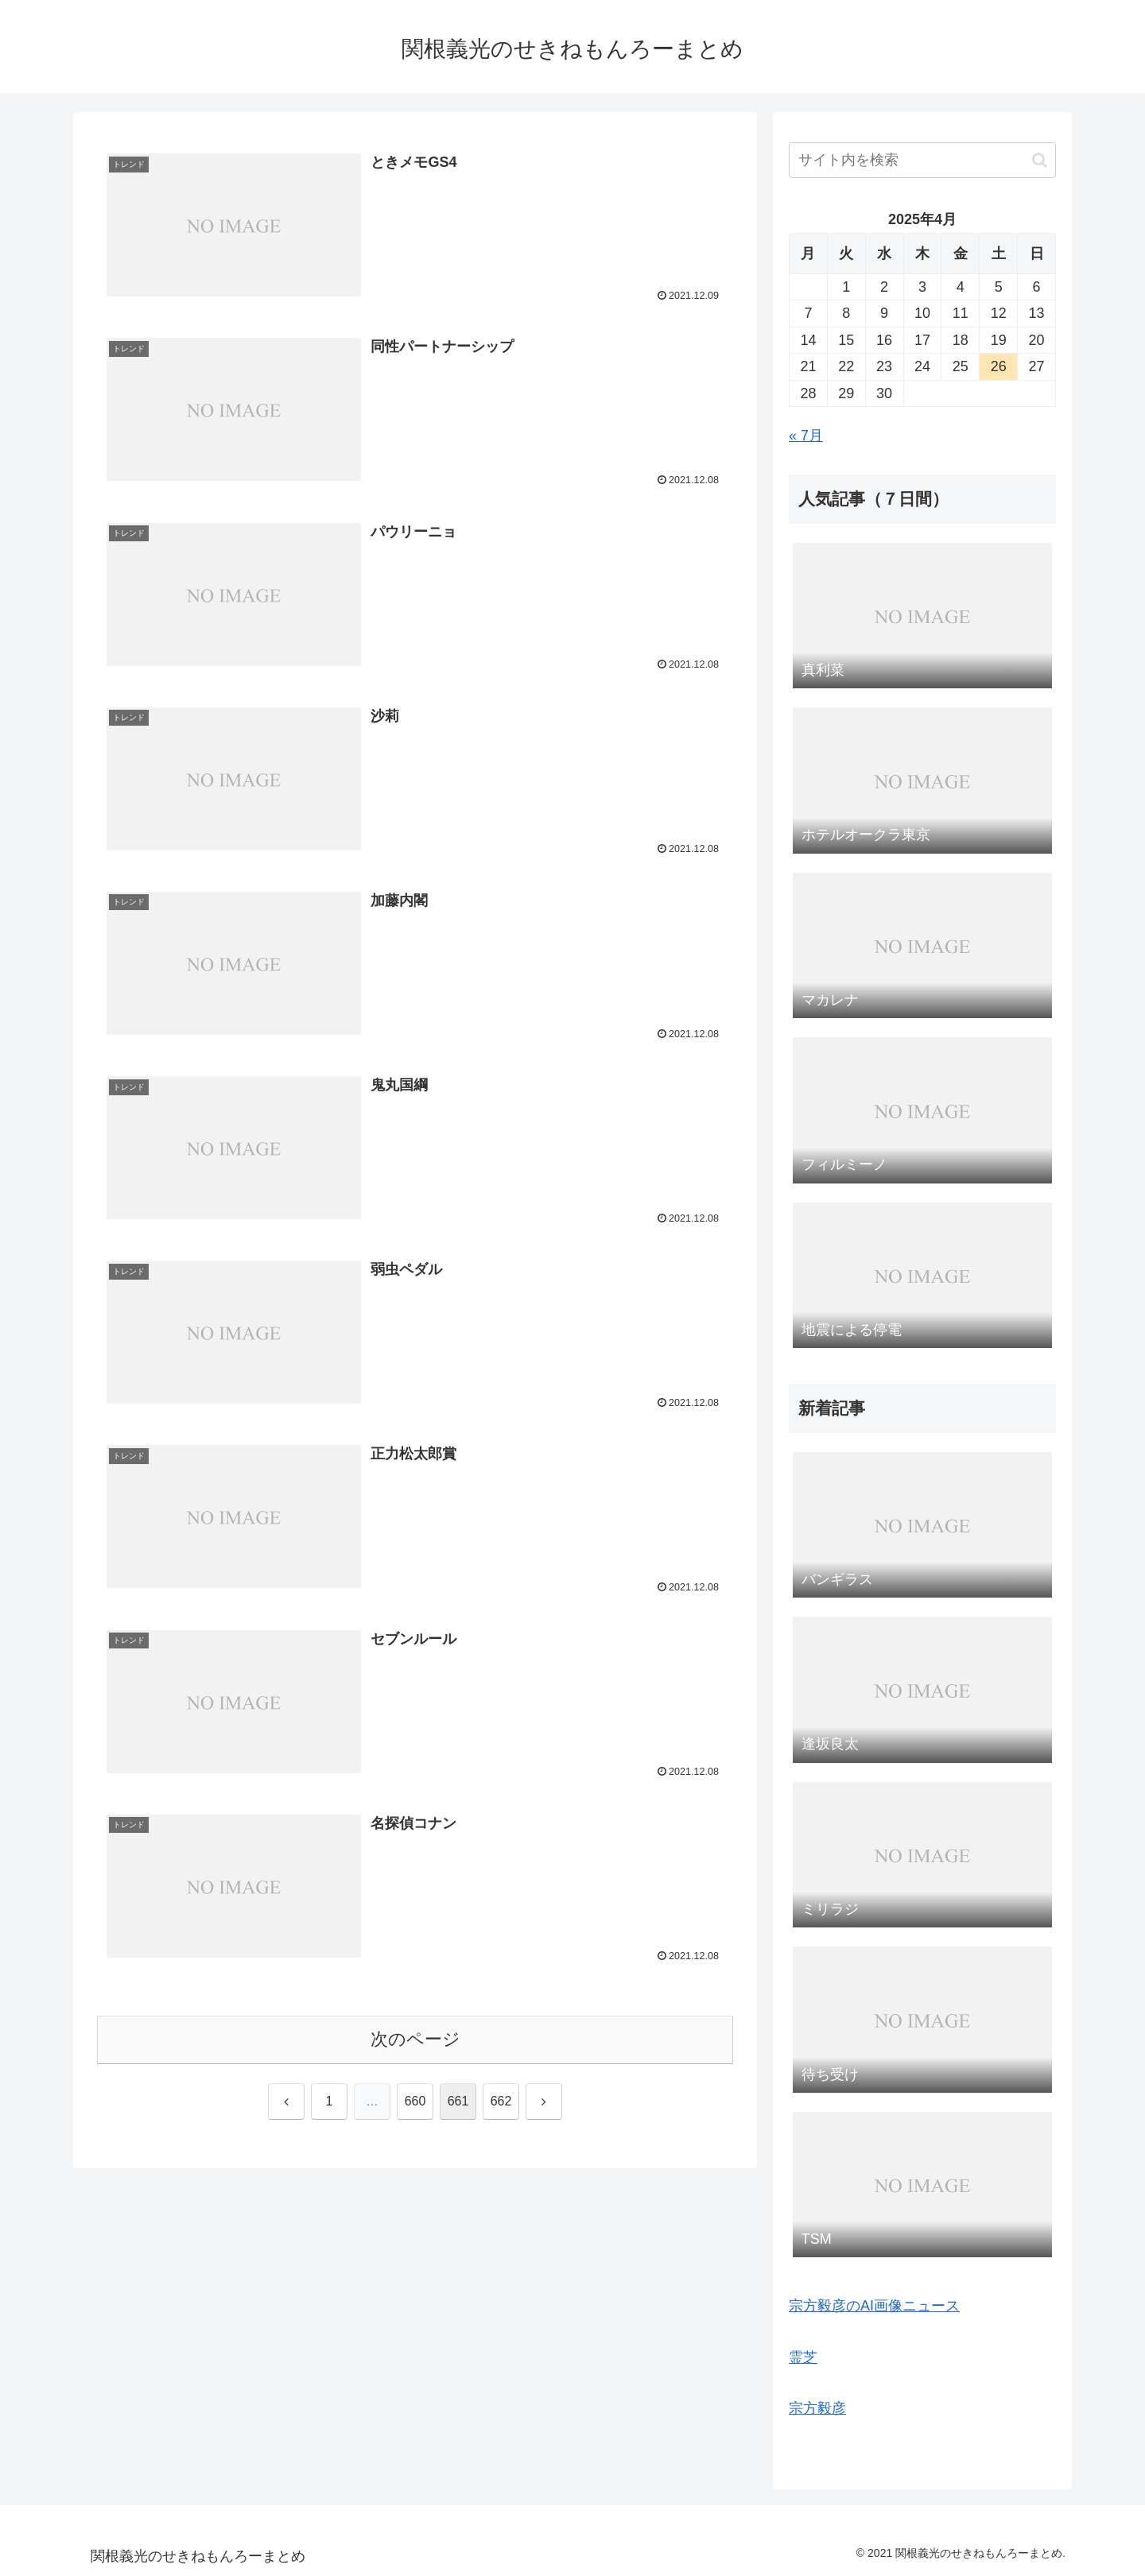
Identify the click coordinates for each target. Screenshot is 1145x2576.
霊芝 (803, 2357)
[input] (922, 160)
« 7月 (806, 436)
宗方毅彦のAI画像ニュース (874, 2306)
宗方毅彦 (817, 2408)
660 (415, 2101)
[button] (1040, 160)
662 (501, 2101)
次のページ (415, 2039)
